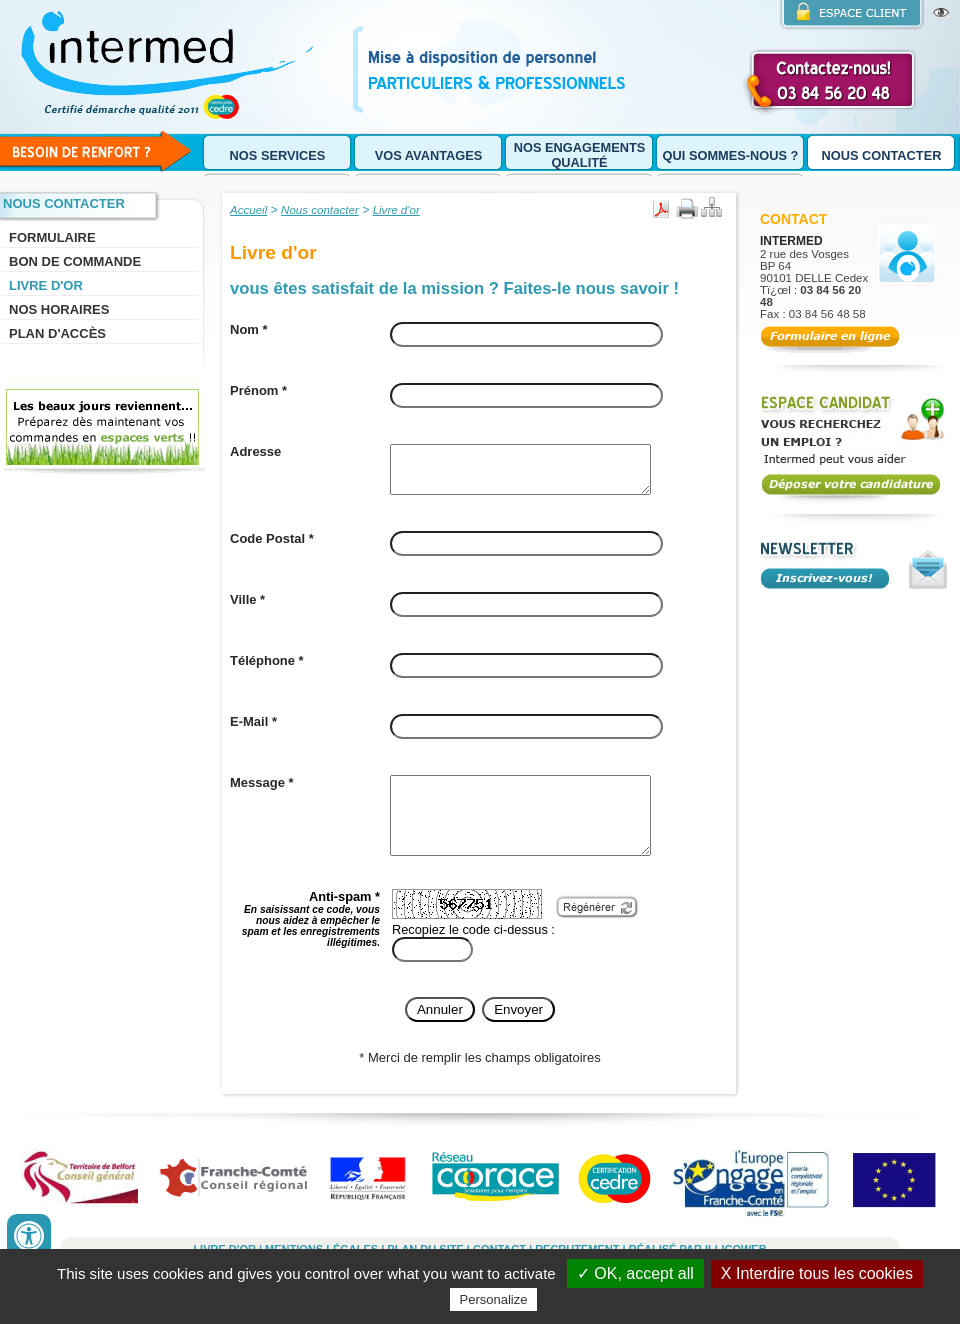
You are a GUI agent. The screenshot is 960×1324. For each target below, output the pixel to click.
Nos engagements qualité (580, 155)
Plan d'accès (57, 333)
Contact (793, 219)
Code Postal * (272, 547)
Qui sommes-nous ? (731, 155)
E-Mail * (253, 730)
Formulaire (52, 237)
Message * (262, 791)
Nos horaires (59, 309)
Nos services (278, 155)
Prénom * (258, 390)
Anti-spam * (311, 942)
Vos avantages (429, 155)
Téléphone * (267, 669)
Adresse (255, 451)
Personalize (494, 1299)
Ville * (247, 608)
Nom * (249, 329)
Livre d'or (46, 285)
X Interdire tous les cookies (817, 1273)
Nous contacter (882, 155)
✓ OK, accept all (635, 1273)
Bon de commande (75, 261)
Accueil (248, 210)
